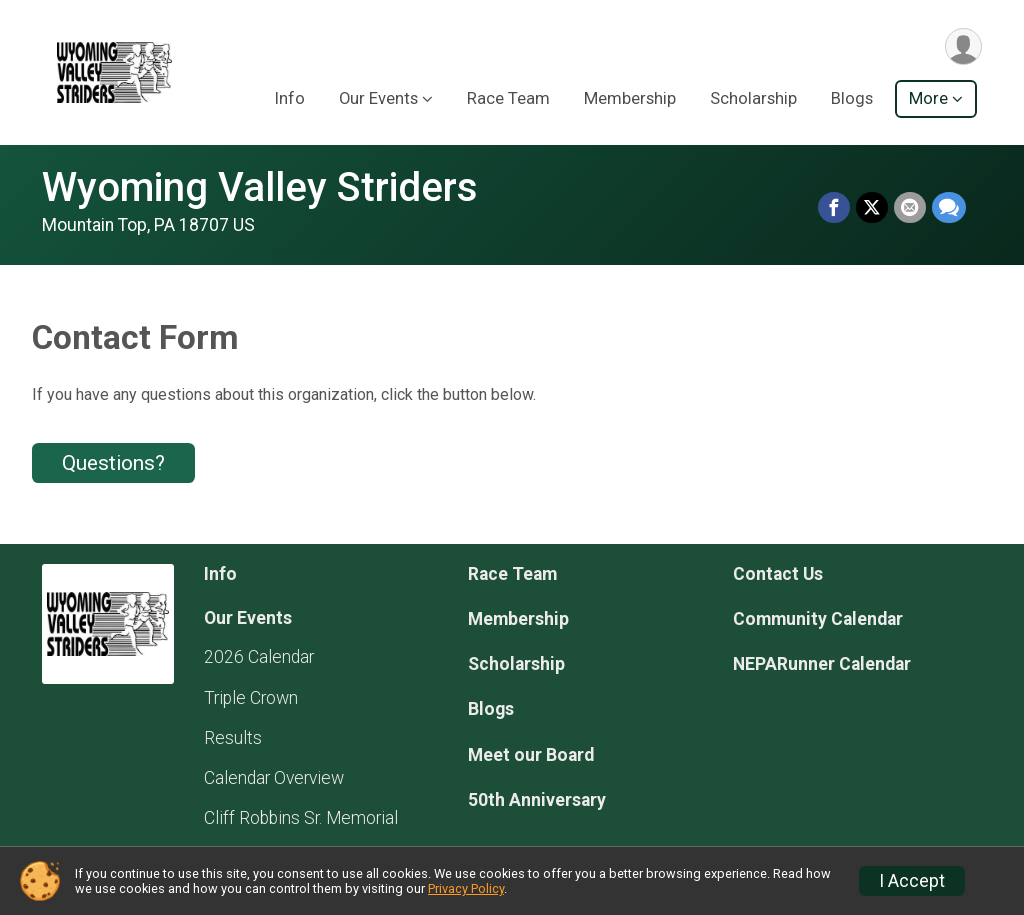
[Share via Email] (910, 208)
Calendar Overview (274, 778)
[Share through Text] (949, 208)
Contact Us (778, 574)
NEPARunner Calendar (822, 664)
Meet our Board (531, 755)
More (928, 98)
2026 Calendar (259, 657)
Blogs (852, 98)
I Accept (912, 881)
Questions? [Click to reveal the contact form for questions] (113, 463)
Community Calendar (818, 619)
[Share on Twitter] (872, 208)
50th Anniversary (537, 800)
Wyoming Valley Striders (260, 187)
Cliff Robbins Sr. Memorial (301, 818)
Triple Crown (251, 698)
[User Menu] (963, 46)
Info (290, 98)
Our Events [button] (378, 98)
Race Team (508, 98)
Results (233, 738)
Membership (630, 98)
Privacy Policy (466, 888)
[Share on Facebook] (834, 208)
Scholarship (753, 98)
